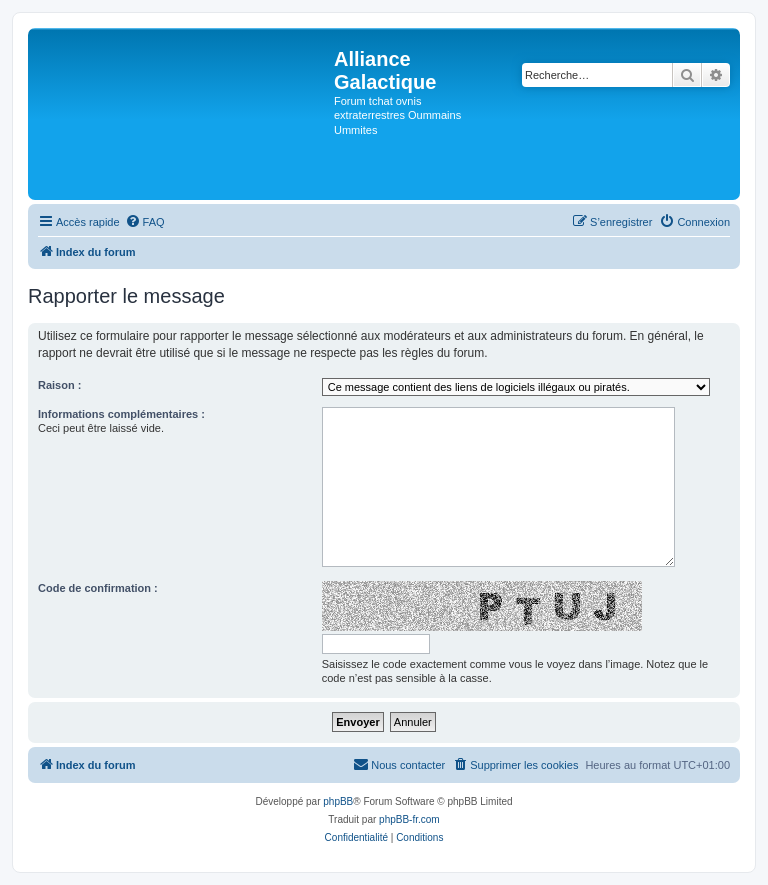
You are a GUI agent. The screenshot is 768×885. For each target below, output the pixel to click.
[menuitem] (145, 222)
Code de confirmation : (98, 588)
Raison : (59, 385)
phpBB (338, 801)
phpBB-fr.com (409, 819)
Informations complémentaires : (121, 414)
